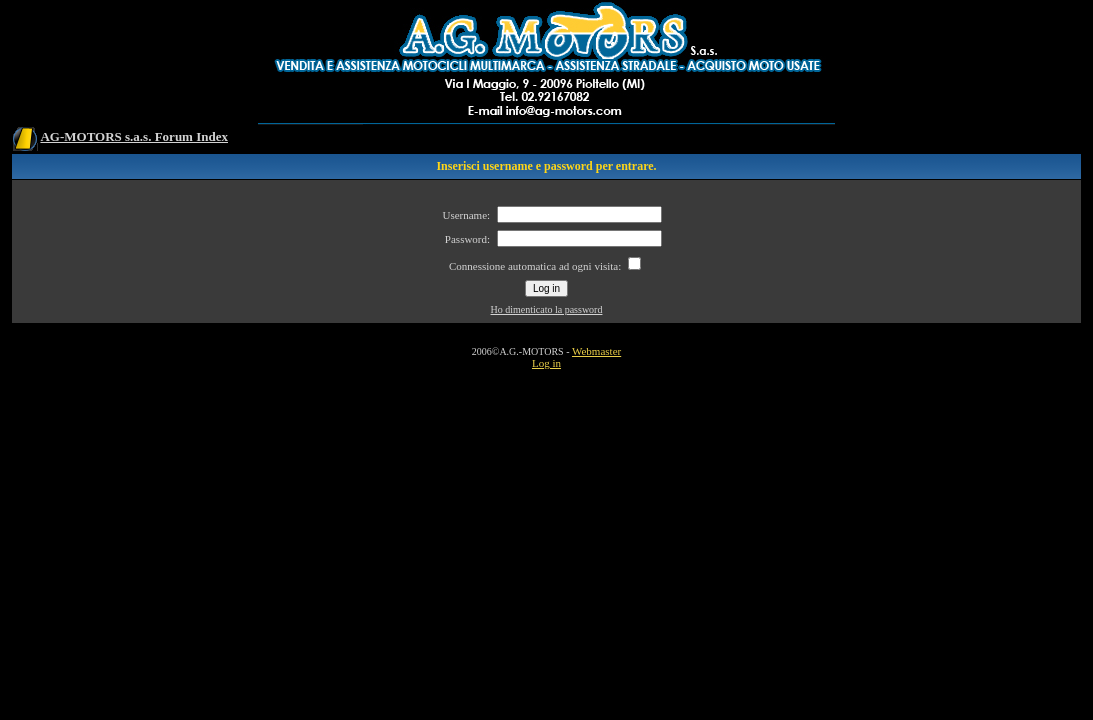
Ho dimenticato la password (547, 309)
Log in (546, 363)
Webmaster (596, 351)
